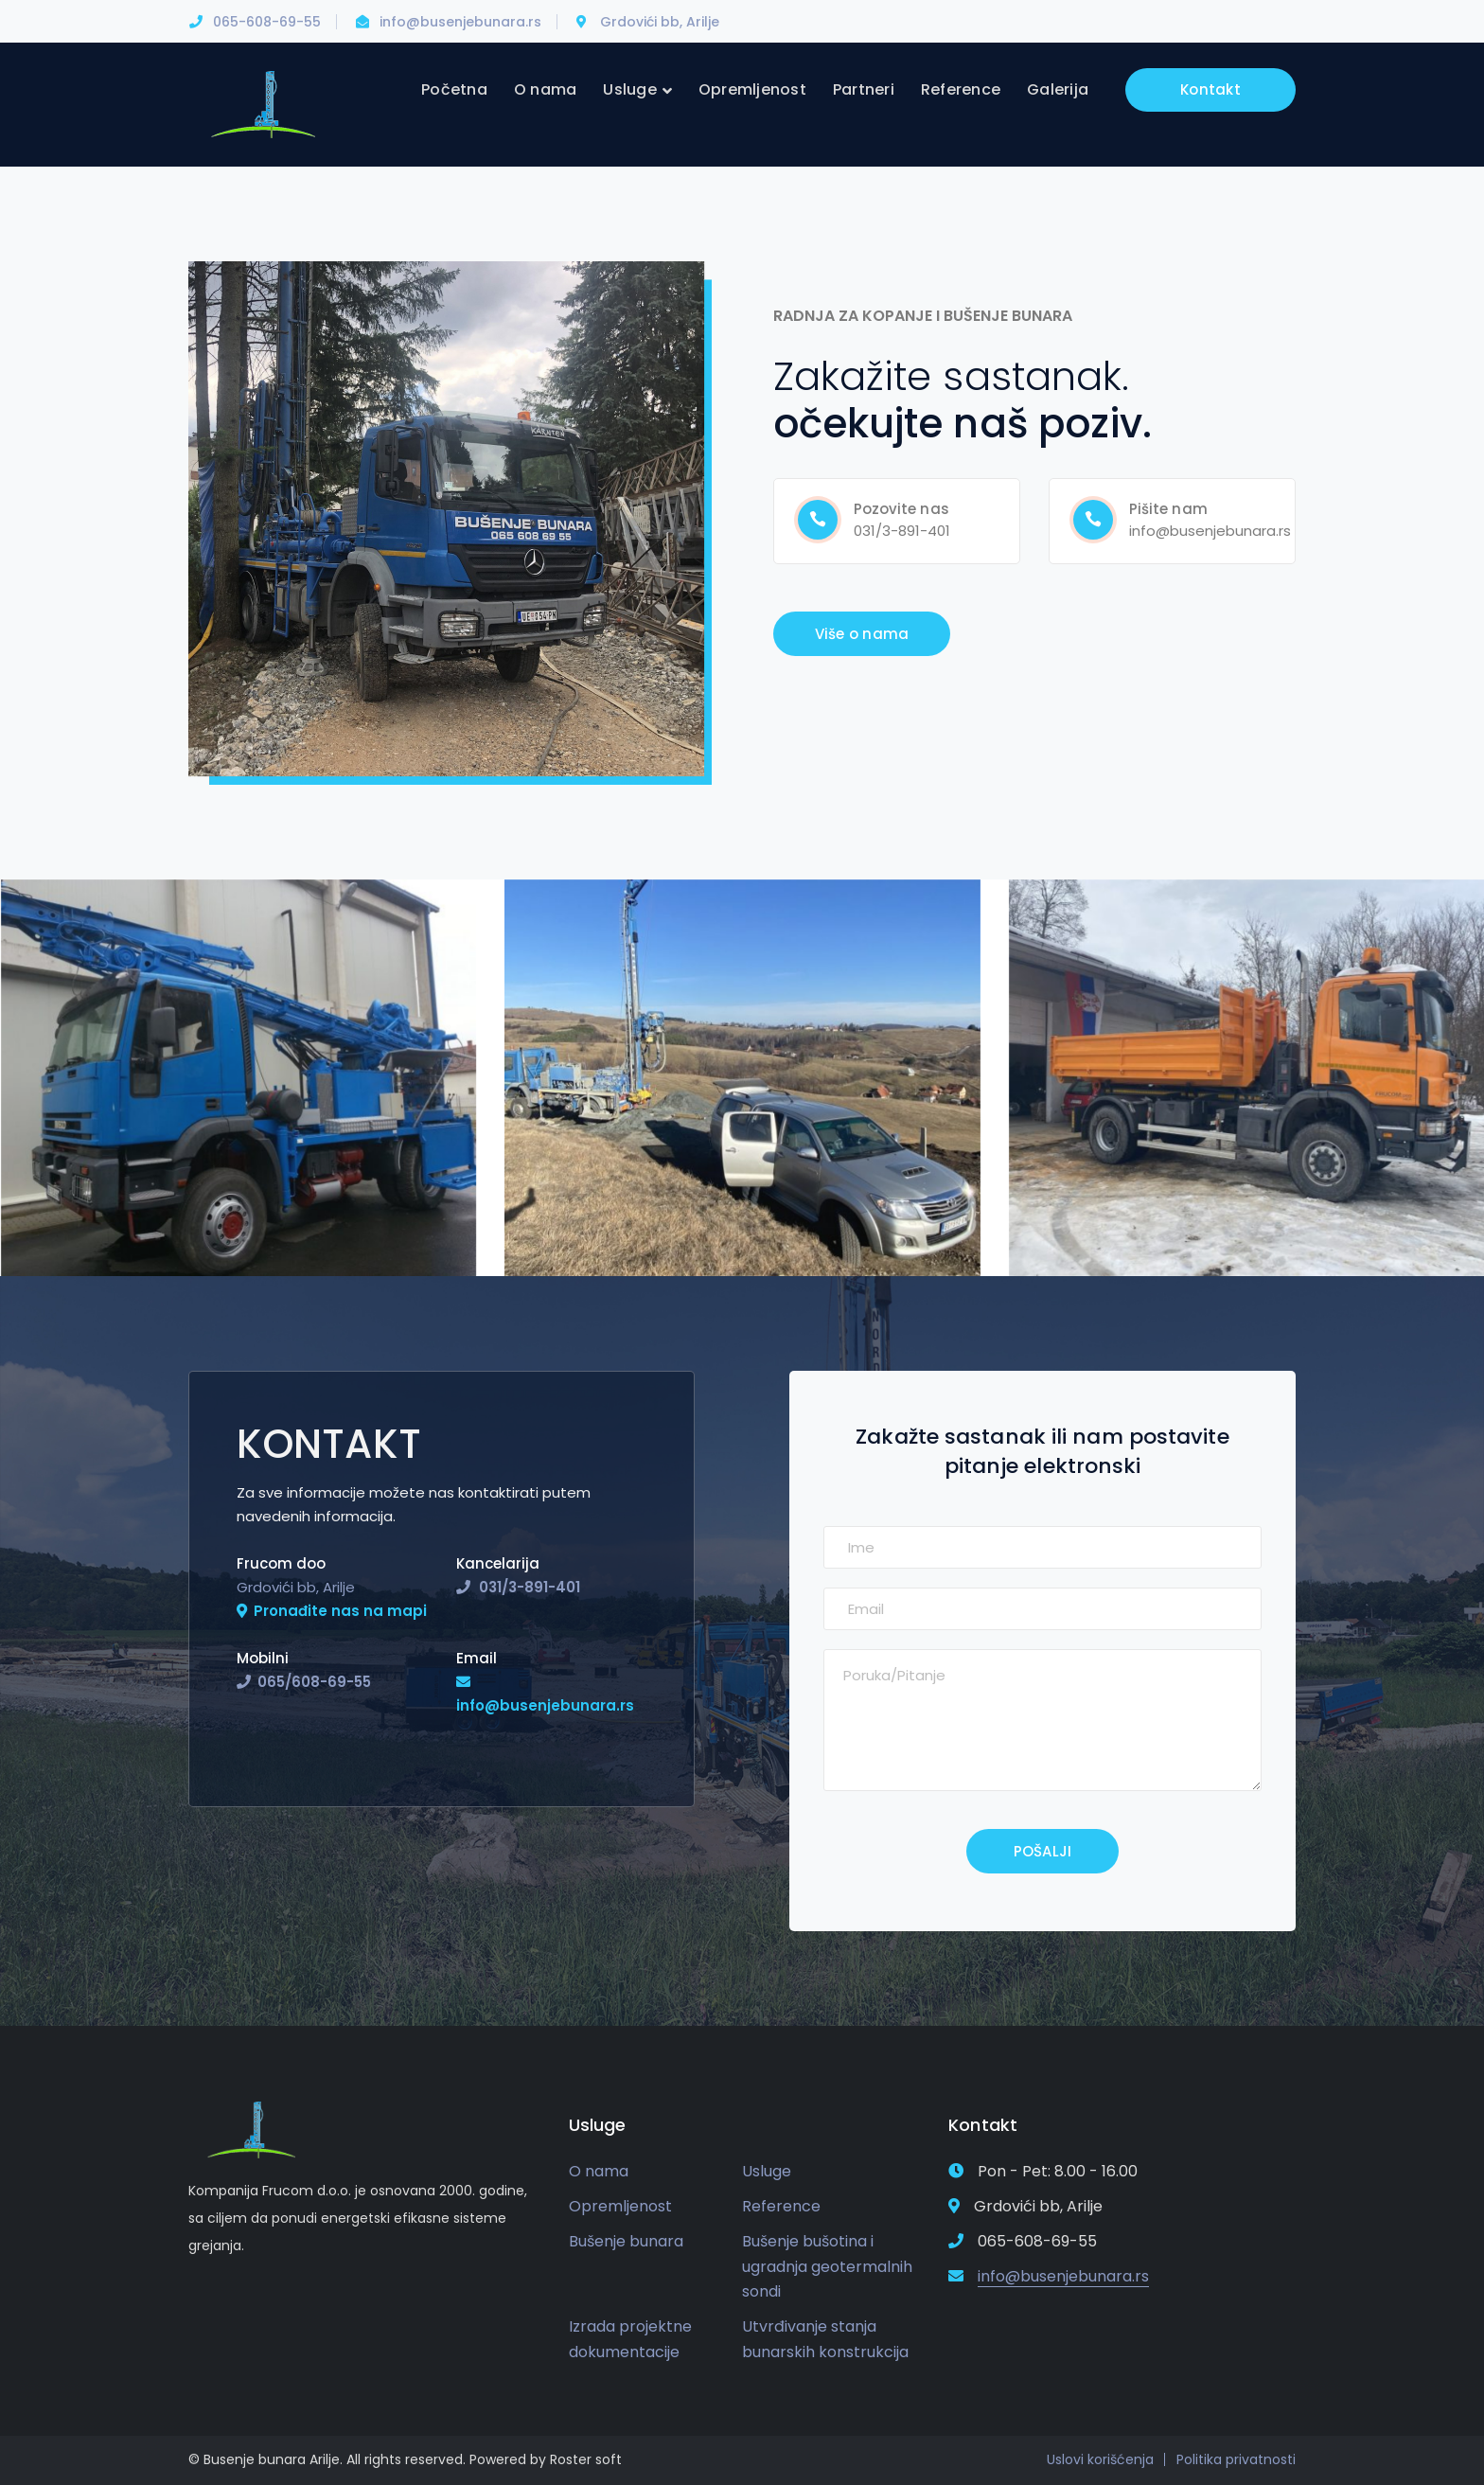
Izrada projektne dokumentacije (630, 2339)
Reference (781, 2206)
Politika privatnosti (1236, 2459)
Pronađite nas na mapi (340, 1611)
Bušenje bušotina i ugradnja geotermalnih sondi (827, 2266)
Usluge (766, 2171)
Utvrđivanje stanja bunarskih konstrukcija (825, 2339)
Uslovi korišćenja (1100, 2459)
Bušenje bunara (626, 2241)
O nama (598, 2171)
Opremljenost (620, 2206)
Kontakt (1210, 89)
